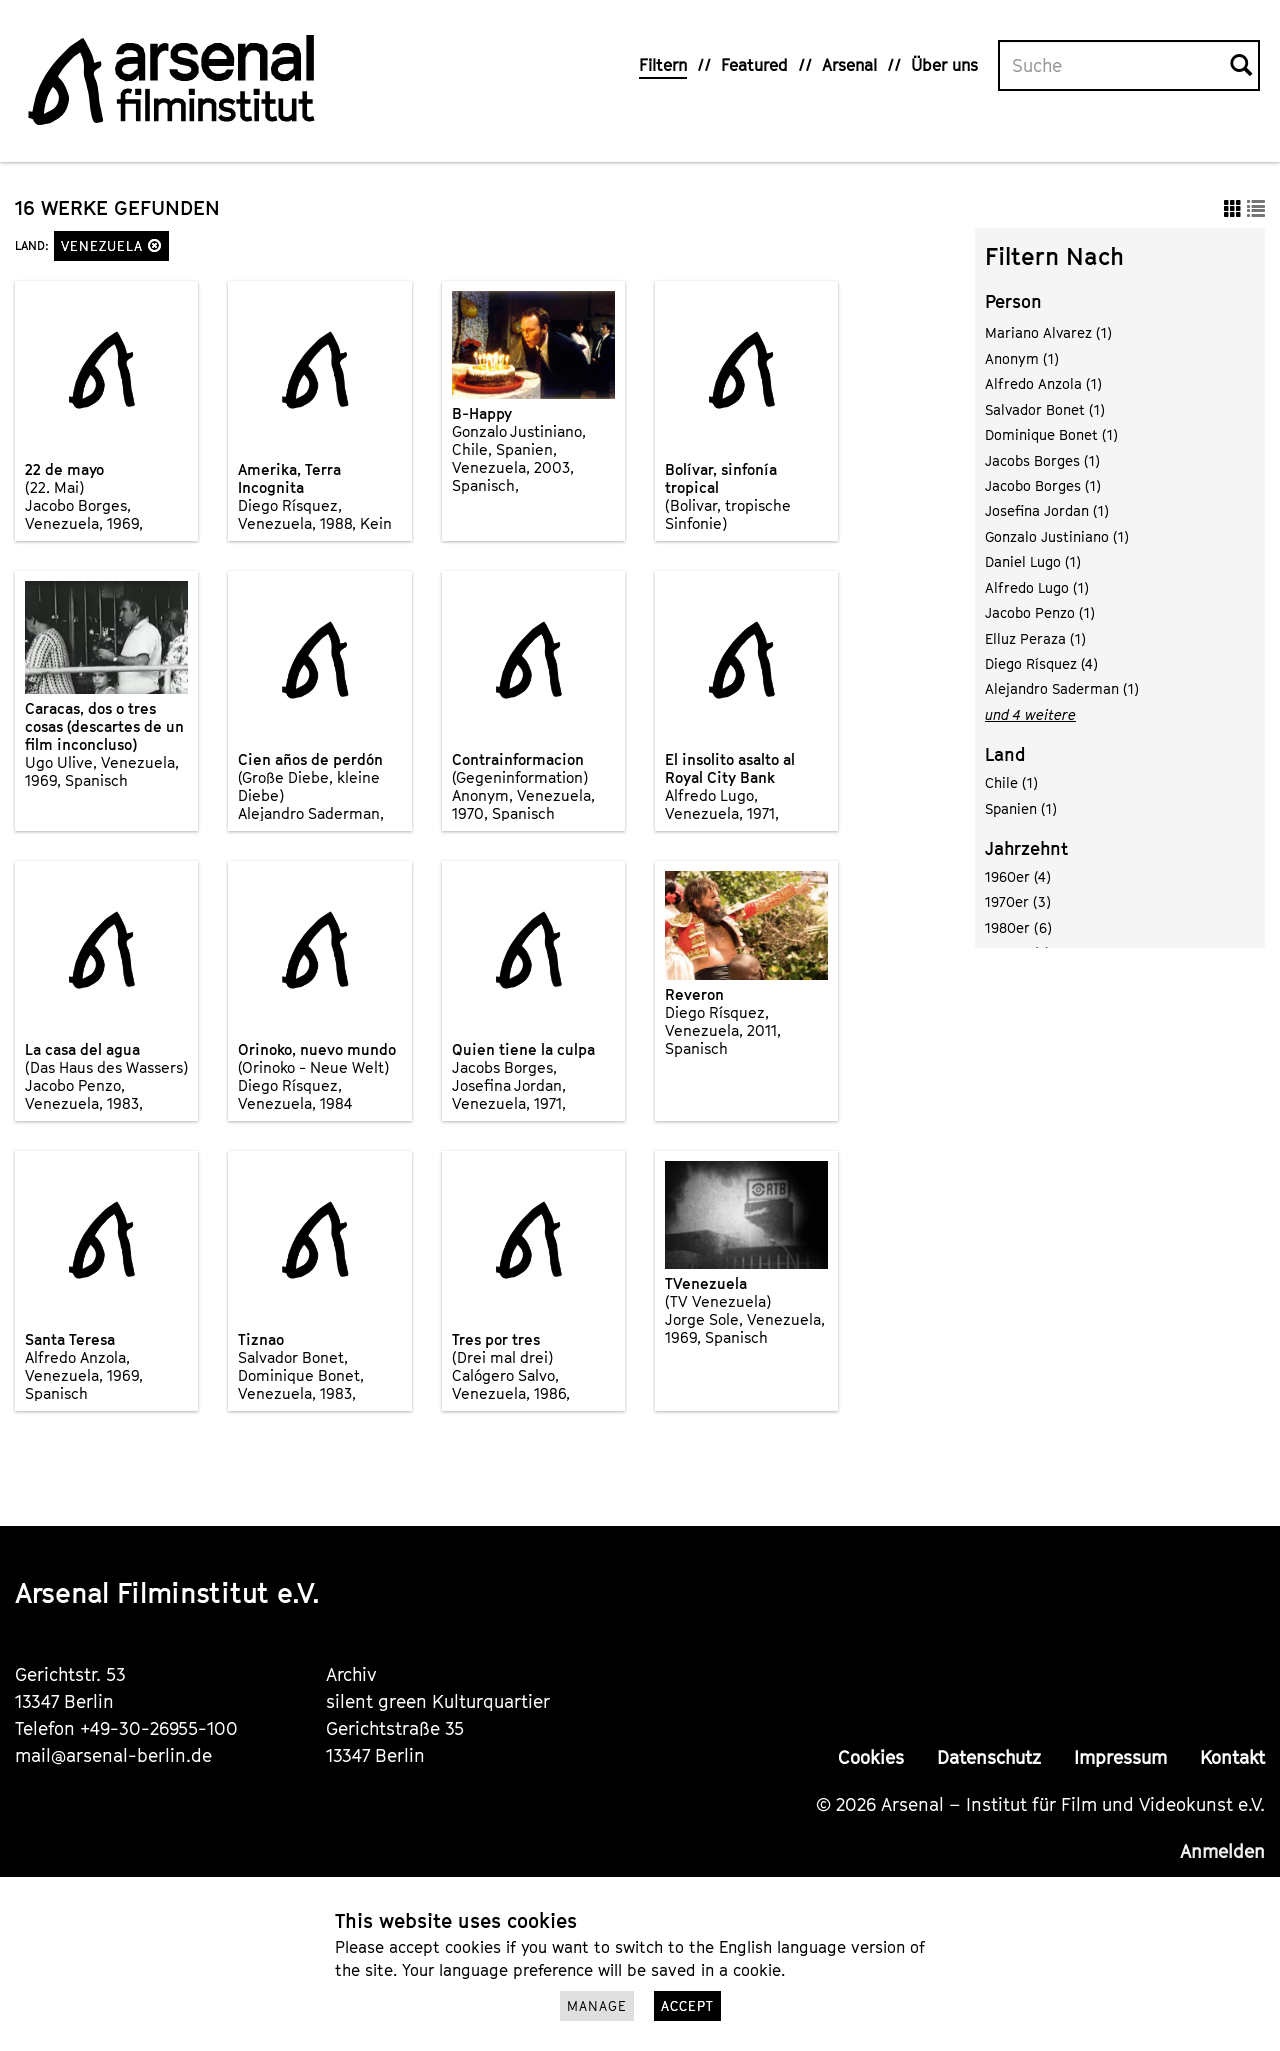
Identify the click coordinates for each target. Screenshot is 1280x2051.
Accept (687, 2006)
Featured (754, 65)
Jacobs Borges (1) (1042, 460)
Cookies (871, 1757)
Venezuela (111, 246)
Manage (597, 2006)
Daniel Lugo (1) (1033, 561)
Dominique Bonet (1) (1051, 434)
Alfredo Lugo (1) (1037, 587)
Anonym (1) (1022, 358)
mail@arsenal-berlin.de (113, 1755)
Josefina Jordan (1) (1047, 510)
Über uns (944, 65)
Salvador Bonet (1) (1045, 409)
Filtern (663, 65)
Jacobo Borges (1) (1043, 485)
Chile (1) (1011, 782)
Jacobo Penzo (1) (1040, 612)
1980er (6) (1018, 927)
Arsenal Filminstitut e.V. (167, 1592)
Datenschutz (989, 1757)
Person (1013, 301)
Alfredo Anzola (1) (1043, 383)
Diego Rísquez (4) (1041, 663)
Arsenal (849, 65)
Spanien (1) (1021, 808)
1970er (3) (1018, 901)
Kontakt (1232, 1757)
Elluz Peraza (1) (1035, 638)
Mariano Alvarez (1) (1048, 332)
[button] (155, 245)
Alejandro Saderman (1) (1062, 688)
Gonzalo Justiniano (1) (1057, 536)
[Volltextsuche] (1115, 66)
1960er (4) (1018, 876)
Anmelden (1222, 1851)
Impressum (1120, 1757)
